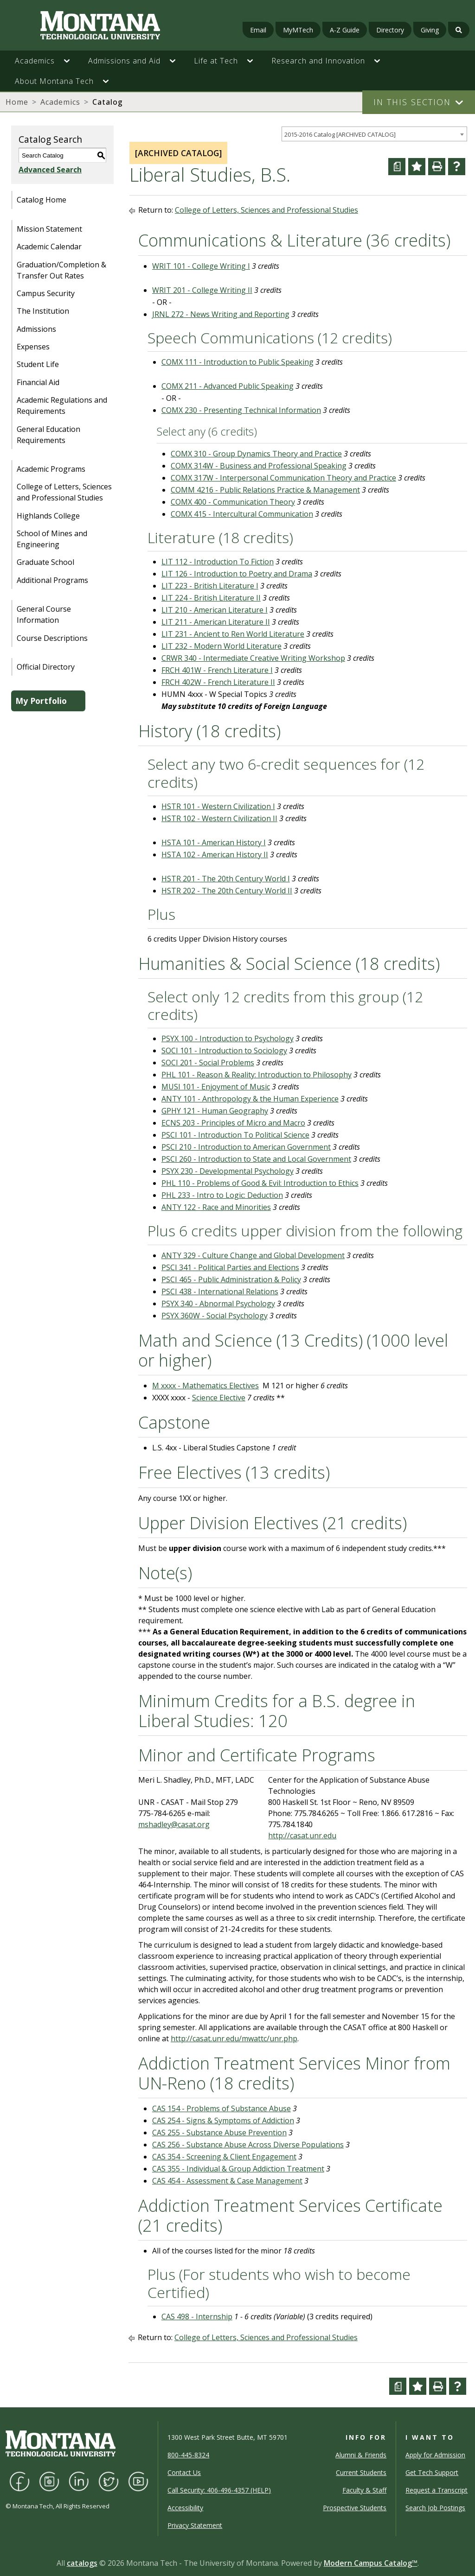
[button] (71, 61)
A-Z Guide (344, 29)
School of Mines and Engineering (52, 539)
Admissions (36, 329)
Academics (60, 102)
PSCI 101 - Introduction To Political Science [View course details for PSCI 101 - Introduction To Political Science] (235, 1135)
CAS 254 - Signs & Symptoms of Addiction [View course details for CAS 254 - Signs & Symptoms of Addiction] (223, 2120)
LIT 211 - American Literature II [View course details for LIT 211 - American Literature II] (215, 622)
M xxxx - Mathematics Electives (205, 1385)
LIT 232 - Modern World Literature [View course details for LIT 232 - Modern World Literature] (221, 646)
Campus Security (46, 293)
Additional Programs (52, 580)
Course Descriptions (52, 638)
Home (17, 102)
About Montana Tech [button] (54, 81)
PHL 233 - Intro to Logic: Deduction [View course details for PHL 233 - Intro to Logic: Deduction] (222, 1195)
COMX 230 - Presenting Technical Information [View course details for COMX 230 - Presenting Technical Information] (241, 410)
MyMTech (298, 29)
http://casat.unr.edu (302, 1835)
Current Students (361, 2472)
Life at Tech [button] (216, 61)
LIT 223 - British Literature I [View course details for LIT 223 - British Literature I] (209, 586)
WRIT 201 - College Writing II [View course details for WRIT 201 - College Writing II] (202, 290)
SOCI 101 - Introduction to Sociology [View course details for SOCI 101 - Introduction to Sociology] (224, 1050)
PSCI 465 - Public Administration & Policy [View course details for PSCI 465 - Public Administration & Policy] (231, 1279)
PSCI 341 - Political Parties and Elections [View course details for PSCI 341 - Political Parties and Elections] (230, 1267)
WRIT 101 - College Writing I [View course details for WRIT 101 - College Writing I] (201, 266)
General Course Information (44, 614)
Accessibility (185, 2507)
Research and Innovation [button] (318, 61)
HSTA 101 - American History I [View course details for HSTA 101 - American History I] (213, 842)
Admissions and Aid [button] (124, 61)
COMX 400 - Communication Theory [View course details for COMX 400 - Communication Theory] (233, 502)
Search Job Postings (435, 2507)
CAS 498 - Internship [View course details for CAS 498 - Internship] (196, 2316)
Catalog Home (41, 200)
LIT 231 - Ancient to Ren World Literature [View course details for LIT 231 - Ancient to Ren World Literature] (232, 634)
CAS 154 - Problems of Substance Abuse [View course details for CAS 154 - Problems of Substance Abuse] (221, 2108)
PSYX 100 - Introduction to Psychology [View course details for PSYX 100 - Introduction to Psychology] (227, 1038)
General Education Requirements (48, 434)
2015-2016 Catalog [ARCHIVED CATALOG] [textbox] (340, 134)
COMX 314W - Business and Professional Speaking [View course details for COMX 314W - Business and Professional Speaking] (259, 466)
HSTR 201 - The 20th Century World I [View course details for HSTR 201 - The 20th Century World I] (225, 878)
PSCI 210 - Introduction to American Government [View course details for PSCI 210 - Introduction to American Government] (246, 1147)
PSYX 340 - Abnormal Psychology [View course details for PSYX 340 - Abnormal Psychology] (218, 1303)
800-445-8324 (188, 2454)
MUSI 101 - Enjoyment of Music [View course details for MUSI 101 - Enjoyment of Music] (215, 1087)
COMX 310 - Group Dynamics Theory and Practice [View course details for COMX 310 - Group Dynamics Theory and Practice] (256, 454)
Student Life (38, 364)
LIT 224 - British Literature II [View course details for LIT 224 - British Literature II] (211, 598)
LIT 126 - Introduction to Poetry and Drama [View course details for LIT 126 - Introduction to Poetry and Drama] (236, 574)
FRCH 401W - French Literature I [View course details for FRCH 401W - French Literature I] (217, 670)
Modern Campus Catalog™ (370, 2563)
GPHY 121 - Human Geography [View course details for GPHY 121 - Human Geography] (214, 1111)
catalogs (82, 2563)
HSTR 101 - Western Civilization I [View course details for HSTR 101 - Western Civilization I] (218, 806)
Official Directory (46, 667)
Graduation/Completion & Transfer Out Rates (61, 270)
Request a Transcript (436, 2490)
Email (258, 29)
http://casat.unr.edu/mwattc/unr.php (234, 2038)
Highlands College (48, 516)
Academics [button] (35, 61)
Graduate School (45, 562)
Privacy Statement (194, 2525)
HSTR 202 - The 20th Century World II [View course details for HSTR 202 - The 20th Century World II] (226, 891)
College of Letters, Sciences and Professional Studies (64, 492)
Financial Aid (38, 382)
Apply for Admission (435, 2454)
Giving (430, 29)
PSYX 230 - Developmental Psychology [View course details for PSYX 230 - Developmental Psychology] (227, 1171)
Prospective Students (354, 2507)
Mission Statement (49, 229)
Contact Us (184, 2472)
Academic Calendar (49, 246)
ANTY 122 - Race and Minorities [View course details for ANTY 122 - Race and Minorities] (216, 1207)
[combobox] (374, 134)
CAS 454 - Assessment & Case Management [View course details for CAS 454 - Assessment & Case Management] (227, 2181)
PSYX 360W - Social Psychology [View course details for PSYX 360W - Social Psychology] (214, 1315)
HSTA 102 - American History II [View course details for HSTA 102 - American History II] (214, 854)
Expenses (33, 347)
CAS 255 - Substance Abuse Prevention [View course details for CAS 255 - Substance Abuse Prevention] (219, 2132)
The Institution (43, 311)
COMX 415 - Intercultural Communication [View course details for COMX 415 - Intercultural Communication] (242, 514)
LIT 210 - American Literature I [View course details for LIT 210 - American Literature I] (214, 610)
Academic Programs (51, 469)
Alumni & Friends (360, 2454)
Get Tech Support (431, 2472)
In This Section (412, 102)
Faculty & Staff (364, 2490)
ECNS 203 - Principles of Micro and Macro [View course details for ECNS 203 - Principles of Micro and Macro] (233, 1123)
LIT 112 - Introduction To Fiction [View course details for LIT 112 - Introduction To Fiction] (217, 562)
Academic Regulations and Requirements (62, 405)
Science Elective (218, 1397)
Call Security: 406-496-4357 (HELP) (219, 2490)
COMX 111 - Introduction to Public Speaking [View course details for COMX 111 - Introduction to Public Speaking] (237, 362)
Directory (390, 29)
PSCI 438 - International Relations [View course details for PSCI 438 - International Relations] (219, 1291)
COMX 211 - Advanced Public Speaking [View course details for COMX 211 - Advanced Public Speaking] (227, 386)
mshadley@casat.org (174, 1824)
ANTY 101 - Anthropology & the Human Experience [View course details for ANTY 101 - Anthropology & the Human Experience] (250, 1099)
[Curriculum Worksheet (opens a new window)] (396, 166)
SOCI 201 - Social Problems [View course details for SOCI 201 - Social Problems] (207, 1062)
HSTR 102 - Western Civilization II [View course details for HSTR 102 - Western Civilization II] (219, 818)
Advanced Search (50, 170)
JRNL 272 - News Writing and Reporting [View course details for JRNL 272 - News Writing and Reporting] (220, 314)
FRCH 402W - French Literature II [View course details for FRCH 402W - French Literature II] (218, 682)
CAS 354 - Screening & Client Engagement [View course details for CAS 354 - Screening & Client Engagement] (224, 2157)
